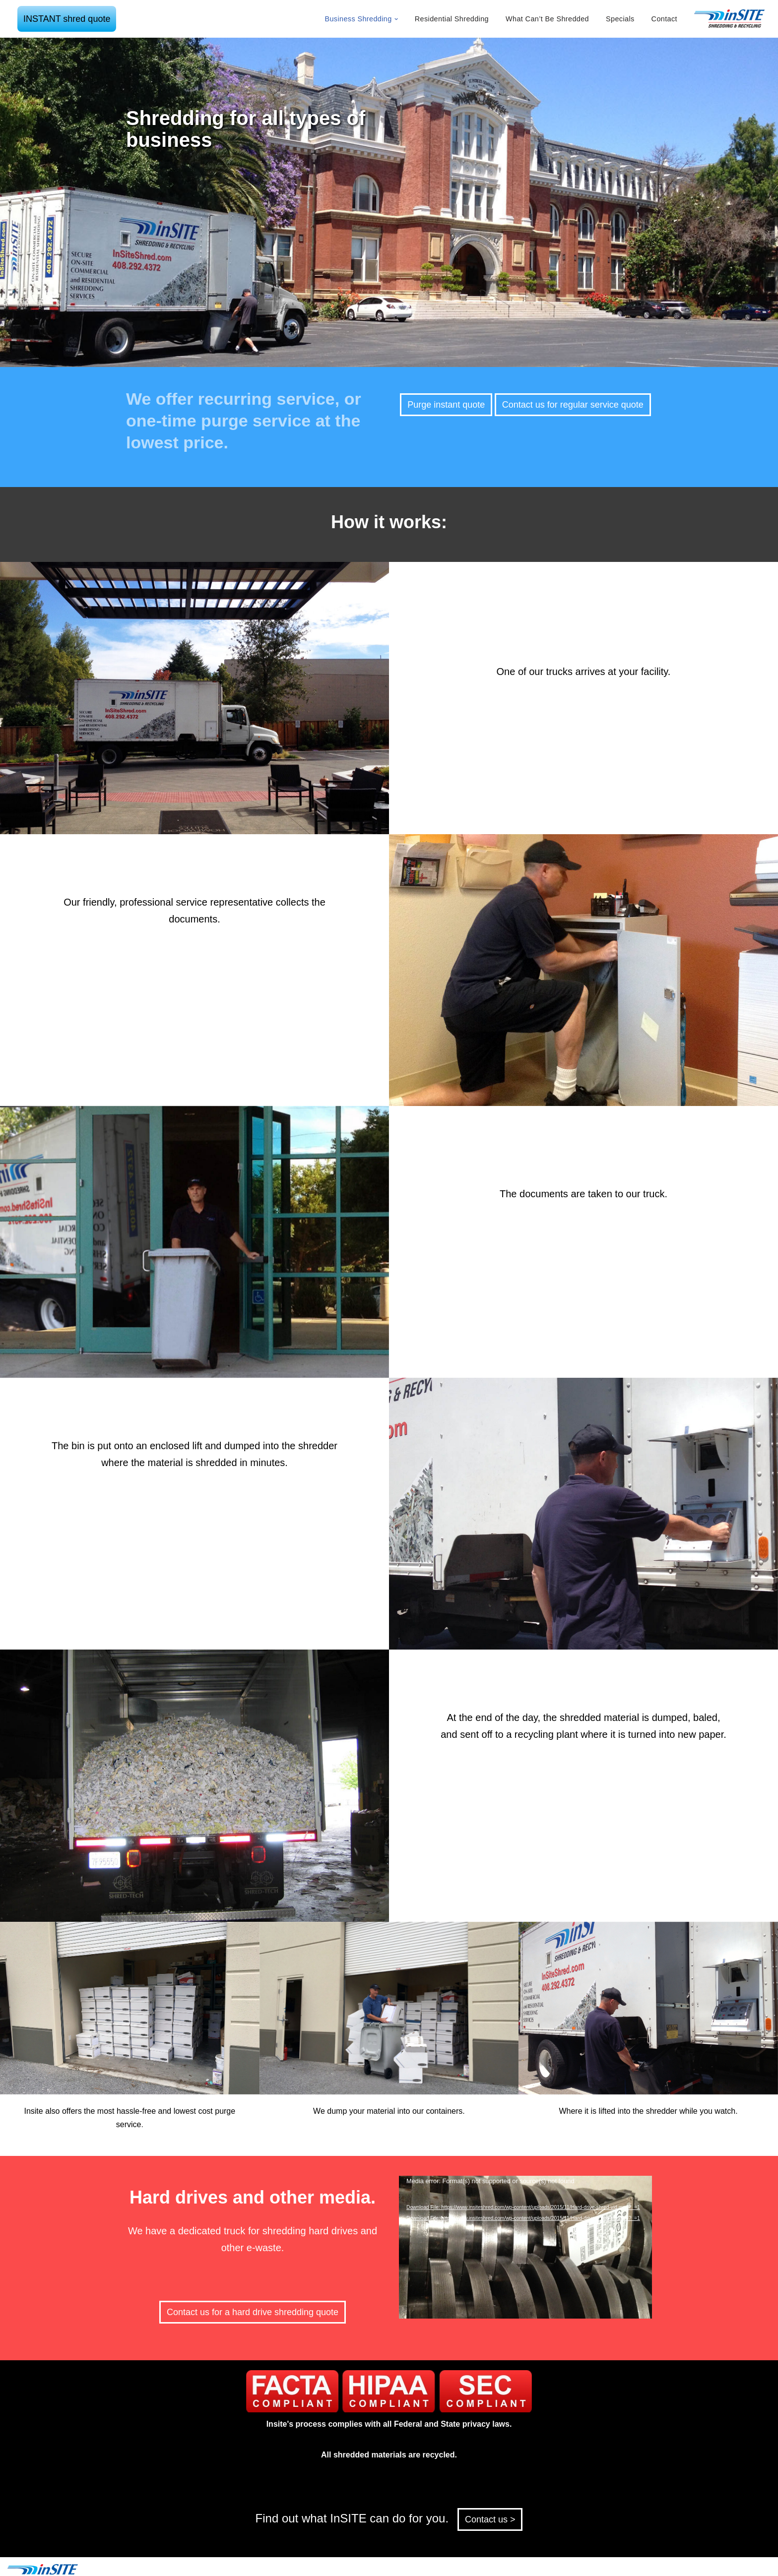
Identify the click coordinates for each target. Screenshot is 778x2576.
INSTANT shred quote (66, 19)
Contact (664, 19)
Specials (620, 19)
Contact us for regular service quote (573, 405)
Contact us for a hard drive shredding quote (252, 2312)
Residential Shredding (452, 19)
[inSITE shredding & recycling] (730, 18)
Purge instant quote (446, 405)
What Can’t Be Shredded (547, 19)
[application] (525, 2247)
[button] (396, 19)
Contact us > (490, 2519)
